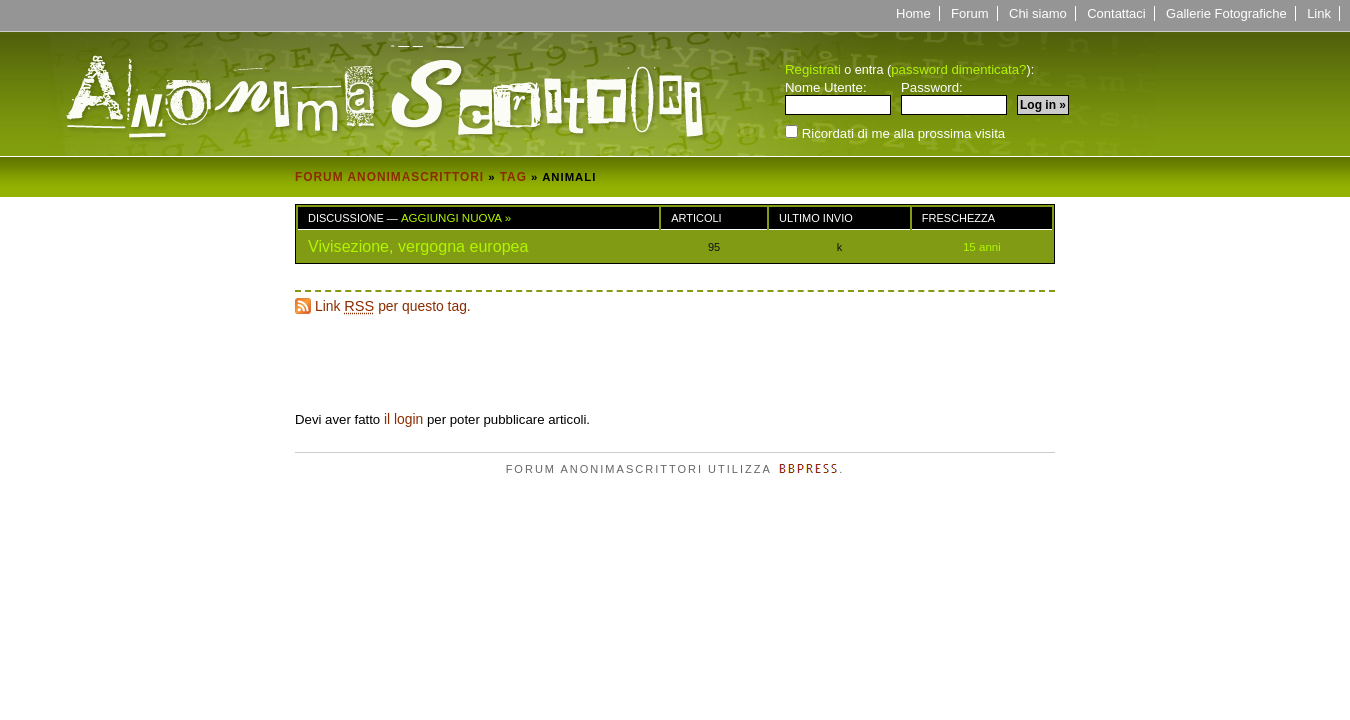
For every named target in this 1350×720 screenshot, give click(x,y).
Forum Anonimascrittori (389, 177)
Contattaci (1116, 13)
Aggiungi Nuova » (456, 218)
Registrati (813, 69)
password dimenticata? (958, 69)
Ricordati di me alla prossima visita (895, 132)
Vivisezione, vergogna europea (418, 246)
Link (1319, 13)
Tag (513, 177)
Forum (970, 13)
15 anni (982, 247)
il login (403, 419)
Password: (954, 98)
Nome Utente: (838, 98)
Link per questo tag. (393, 306)
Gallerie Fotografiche (1226, 13)
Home (913, 13)
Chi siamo (1038, 13)
